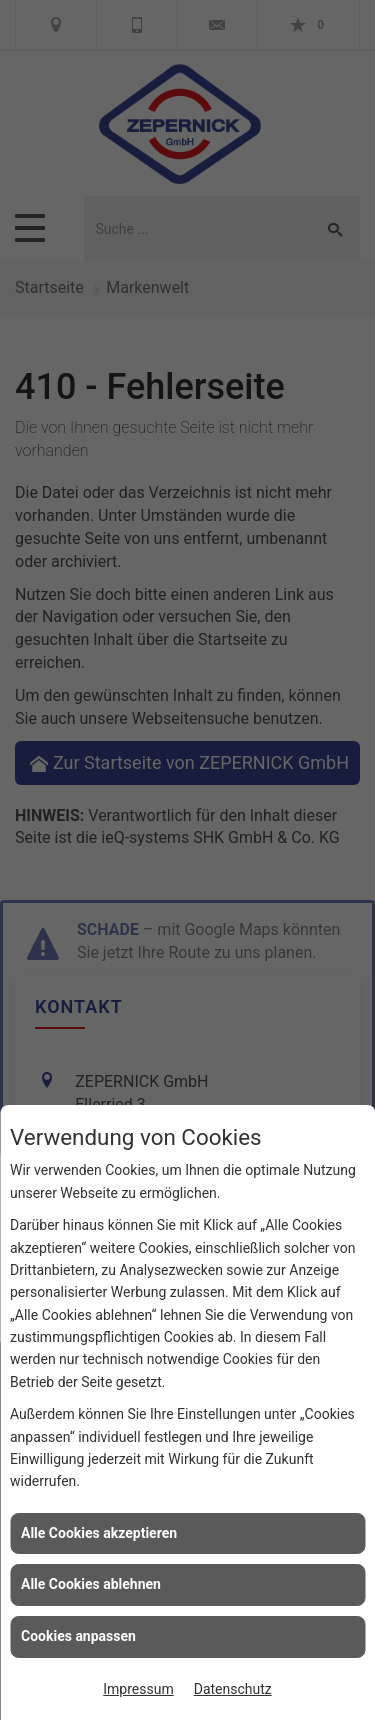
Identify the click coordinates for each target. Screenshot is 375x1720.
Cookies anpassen (78, 1636)
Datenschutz (233, 1689)
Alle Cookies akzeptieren (99, 1533)
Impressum (138, 1689)
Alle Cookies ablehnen (91, 1584)
